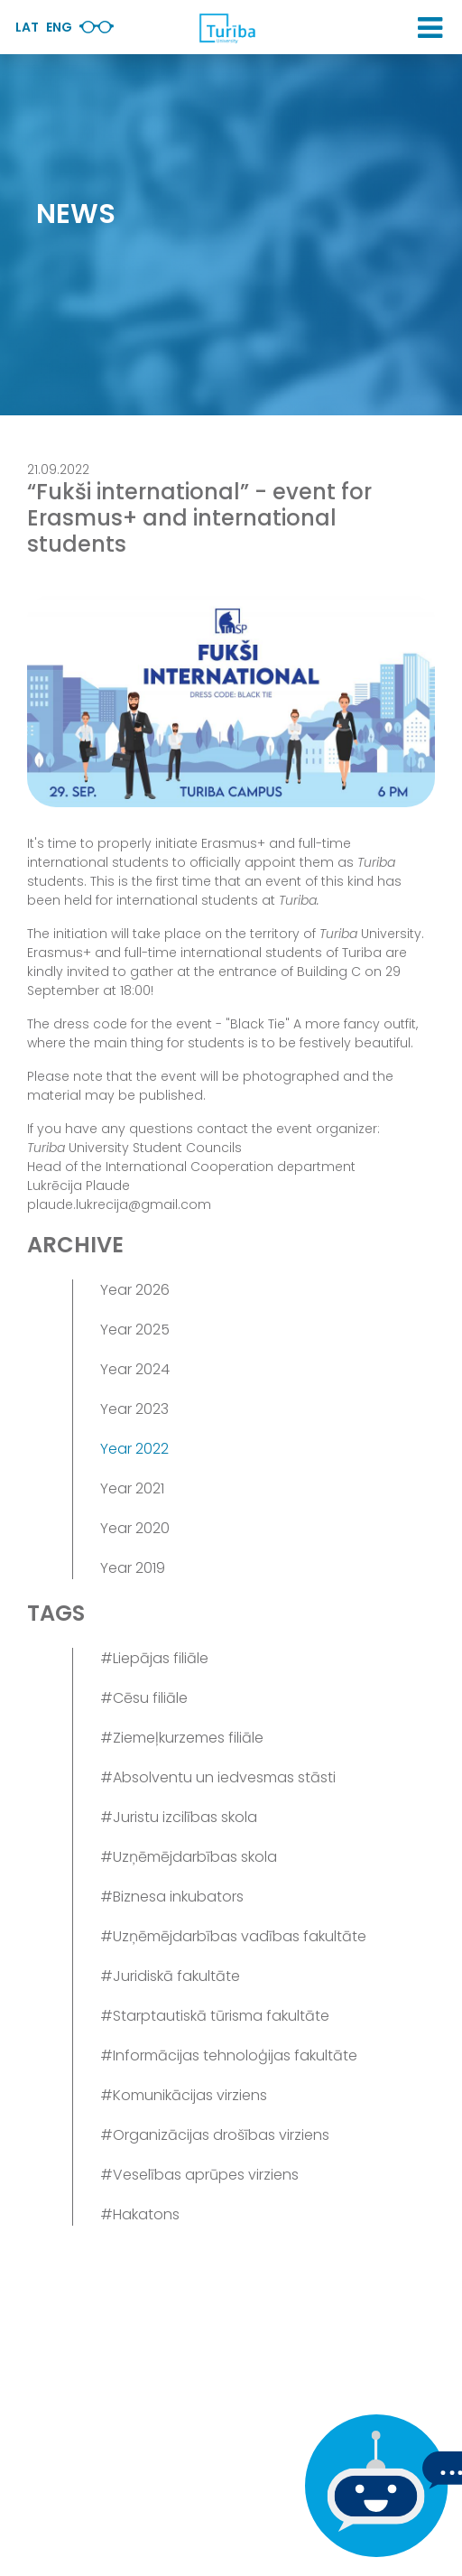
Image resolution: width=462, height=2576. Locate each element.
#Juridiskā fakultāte (170, 1976)
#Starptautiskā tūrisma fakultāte (214, 2015)
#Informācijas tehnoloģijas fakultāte (228, 2055)
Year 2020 (135, 1528)
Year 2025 (135, 1329)
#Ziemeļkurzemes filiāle (181, 1737)
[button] (429, 28)
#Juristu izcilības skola (178, 1817)
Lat (27, 27)
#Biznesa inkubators (172, 1896)
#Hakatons (140, 2214)
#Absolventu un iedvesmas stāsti (218, 1777)
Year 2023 (134, 1409)
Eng (59, 27)
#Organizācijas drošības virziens (214, 2135)
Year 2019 (132, 1568)
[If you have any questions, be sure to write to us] (372, 2485)
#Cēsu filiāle (144, 1698)
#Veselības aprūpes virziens (199, 2174)
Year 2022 (134, 1448)
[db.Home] (226, 28)
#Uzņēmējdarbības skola (188, 1856)
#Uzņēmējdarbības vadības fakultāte (233, 1936)
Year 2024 (135, 1369)
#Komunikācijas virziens (183, 2095)
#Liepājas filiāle (154, 1658)
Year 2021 (132, 1488)
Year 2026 (135, 1289)
